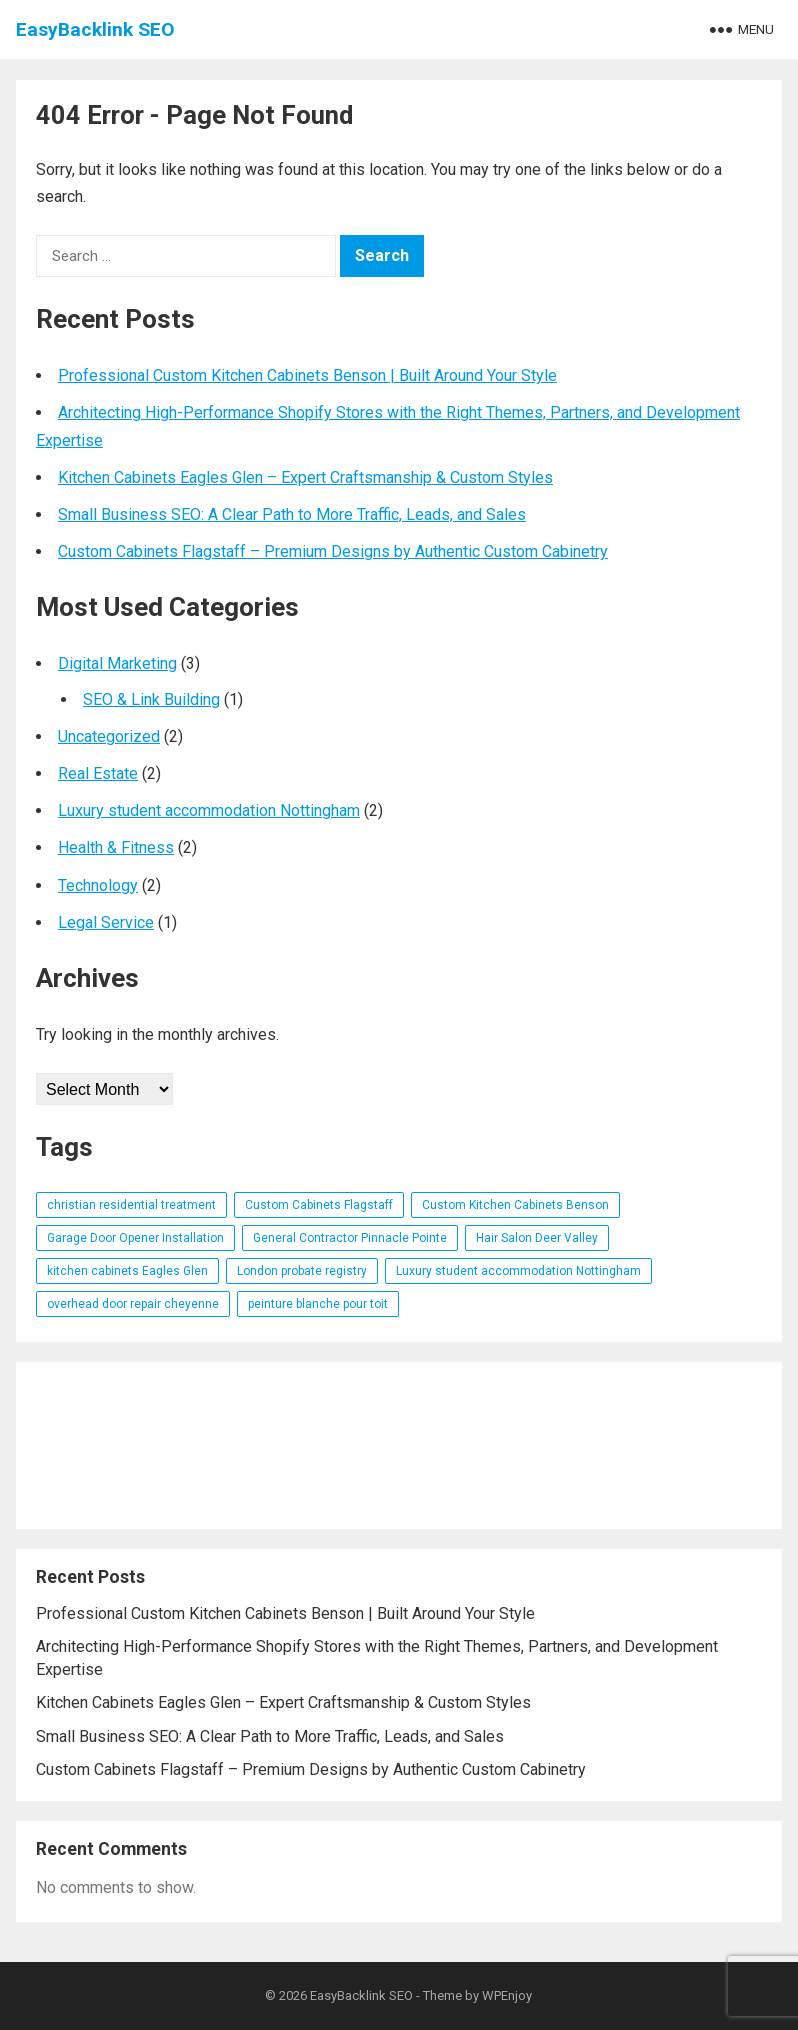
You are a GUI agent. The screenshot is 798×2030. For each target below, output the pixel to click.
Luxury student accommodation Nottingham (209, 810)
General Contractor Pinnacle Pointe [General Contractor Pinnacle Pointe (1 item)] (350, 1238)
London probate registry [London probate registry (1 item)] (302, 1271)
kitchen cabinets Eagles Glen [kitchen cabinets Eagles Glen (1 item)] (127, 1271)
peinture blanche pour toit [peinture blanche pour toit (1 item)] (318, 1304)
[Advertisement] (399, 1445)
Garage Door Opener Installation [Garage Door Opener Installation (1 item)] (135, 1238)
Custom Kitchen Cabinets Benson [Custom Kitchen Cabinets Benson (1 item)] (515, 1205)
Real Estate (98, 773)
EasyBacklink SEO (95, 29)
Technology (98, 885)
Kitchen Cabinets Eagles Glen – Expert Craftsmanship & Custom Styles (305, 477)
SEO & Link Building (151, 699)
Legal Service (106, 922)
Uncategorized (109, 736)
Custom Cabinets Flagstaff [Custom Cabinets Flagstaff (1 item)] (319, 1205)
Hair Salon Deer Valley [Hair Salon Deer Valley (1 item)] (537, 1238)
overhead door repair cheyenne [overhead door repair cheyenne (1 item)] (133, 1304)
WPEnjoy (507, 1995)
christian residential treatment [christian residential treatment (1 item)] (131, 1205)
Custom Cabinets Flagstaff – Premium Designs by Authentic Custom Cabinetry (333, 551)
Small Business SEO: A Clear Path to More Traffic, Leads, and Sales (292, 514)
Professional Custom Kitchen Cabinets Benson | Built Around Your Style (307, 375)
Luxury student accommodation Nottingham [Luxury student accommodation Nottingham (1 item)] (518, 1271)
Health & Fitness (116, 847)
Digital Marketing (117, 663)
